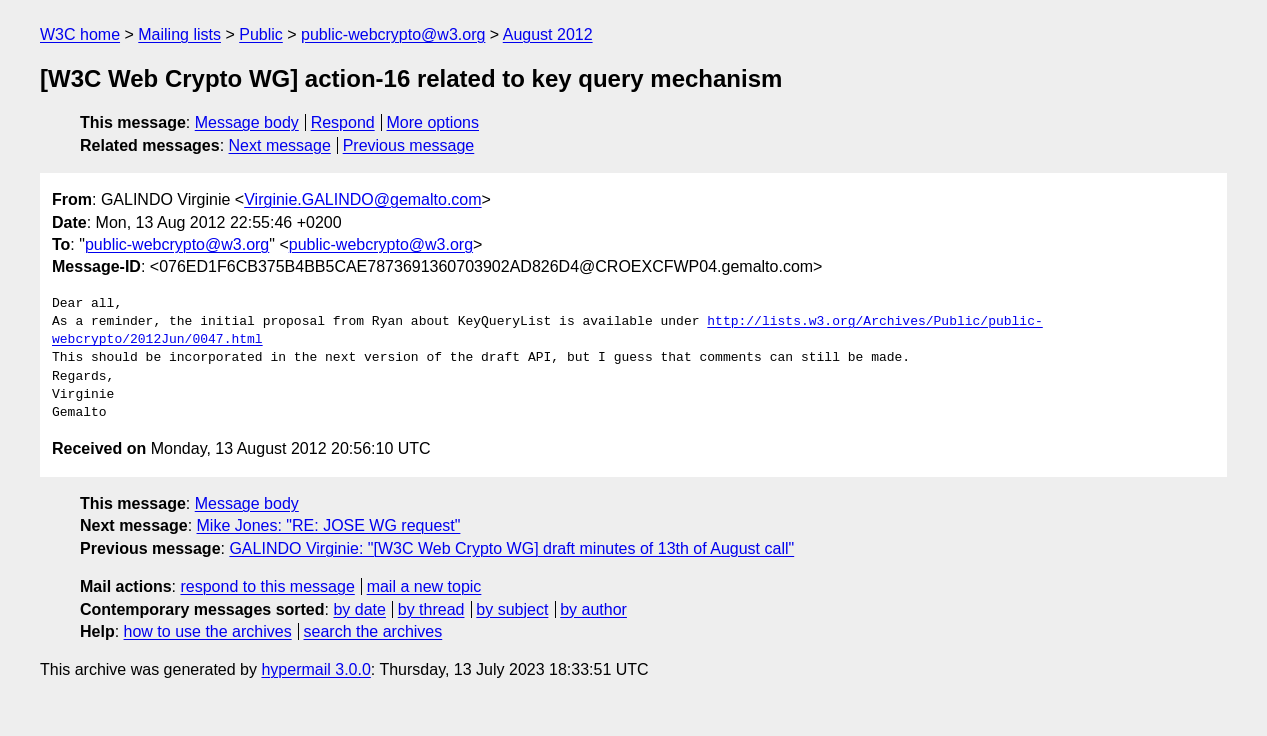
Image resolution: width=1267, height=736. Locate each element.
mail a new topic (424, 586)
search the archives (373, 631)
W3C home (80, 34)
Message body (247, 122)
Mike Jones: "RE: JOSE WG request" (329, 525)
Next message (280, 145)
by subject (512, 609)
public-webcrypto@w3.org (393, 34)
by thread (431, 609)
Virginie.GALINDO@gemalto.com (362, 199)
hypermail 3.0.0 (315, 669)
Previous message (409, 145)
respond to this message (267, 586)
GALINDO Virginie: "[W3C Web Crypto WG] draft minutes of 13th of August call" (511, 548)
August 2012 (548, 34)
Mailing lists (179, 34)
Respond (343, 122)
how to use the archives (208, 631)
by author (593, 609)
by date (359, 609)
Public (261, 34)
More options (433, 122)
